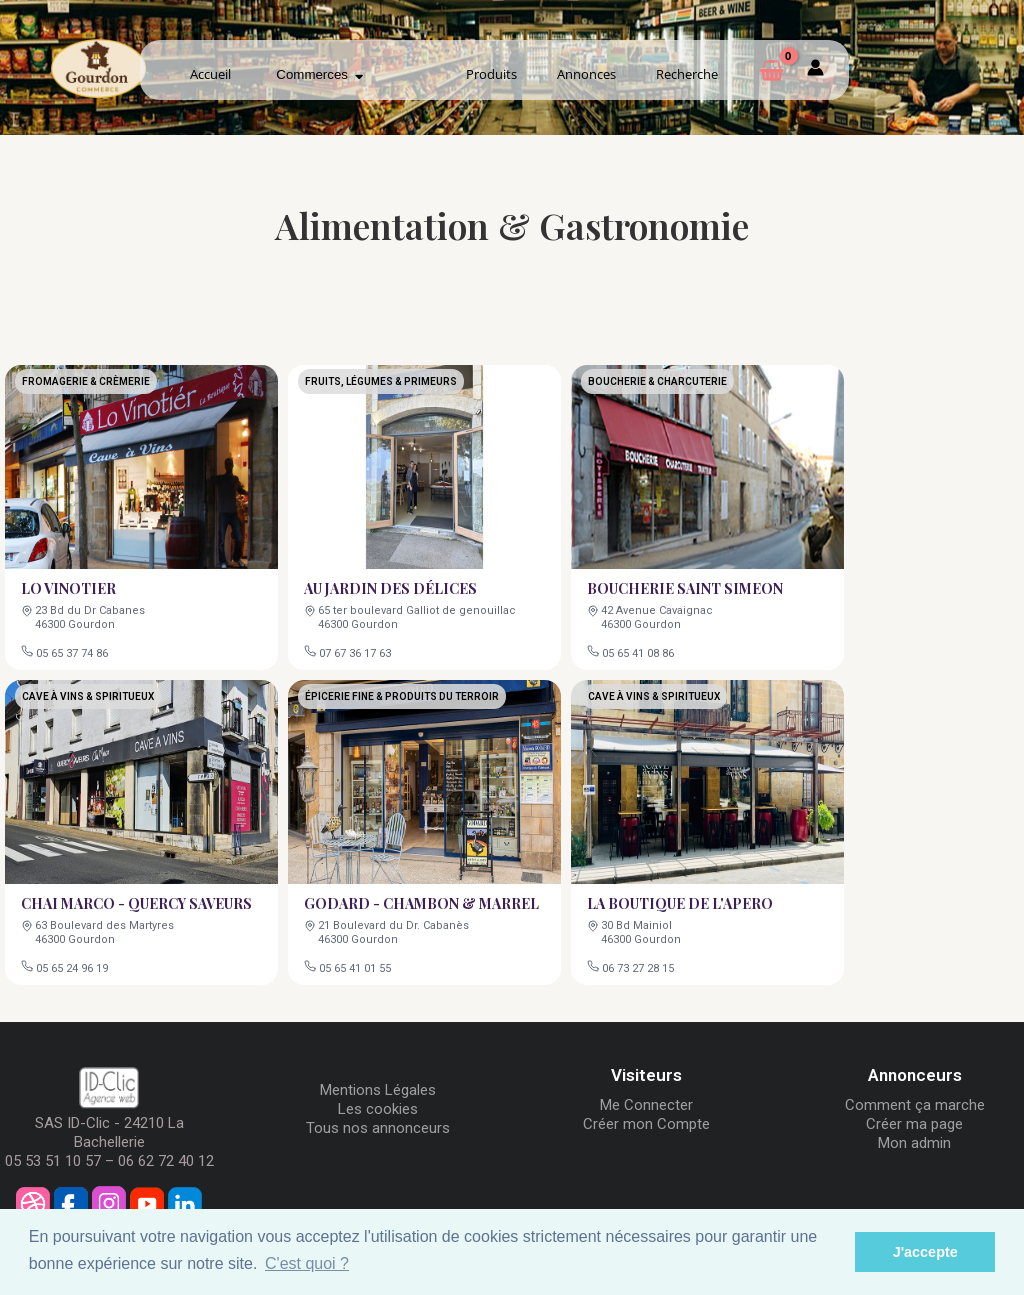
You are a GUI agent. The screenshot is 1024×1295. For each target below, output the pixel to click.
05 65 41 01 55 (356, 966)
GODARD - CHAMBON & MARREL (421, 902)
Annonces (586, 74)
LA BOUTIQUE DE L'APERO (680, 902)
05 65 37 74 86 (73, 651)
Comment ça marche (915, 1105)
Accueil (210, 74)
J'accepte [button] (925, 1252)
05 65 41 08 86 (639, 651)
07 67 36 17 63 (356, 651)
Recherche (687, 74)
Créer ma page (914, 1124)
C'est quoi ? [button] (307, 1263)
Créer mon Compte (646, 1124)
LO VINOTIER (69, 587)
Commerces (319, 74)
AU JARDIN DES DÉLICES (391, 587)
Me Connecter (646, 1105)
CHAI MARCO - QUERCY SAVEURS (136, 902)
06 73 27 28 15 (639, 966)
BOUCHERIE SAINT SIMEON (685, 587)
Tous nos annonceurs (378, 1128)
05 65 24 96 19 (73, 966)
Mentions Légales (378, 1090)
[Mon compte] (815, 71)
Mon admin (914, 1143)
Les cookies (378, 1109)
